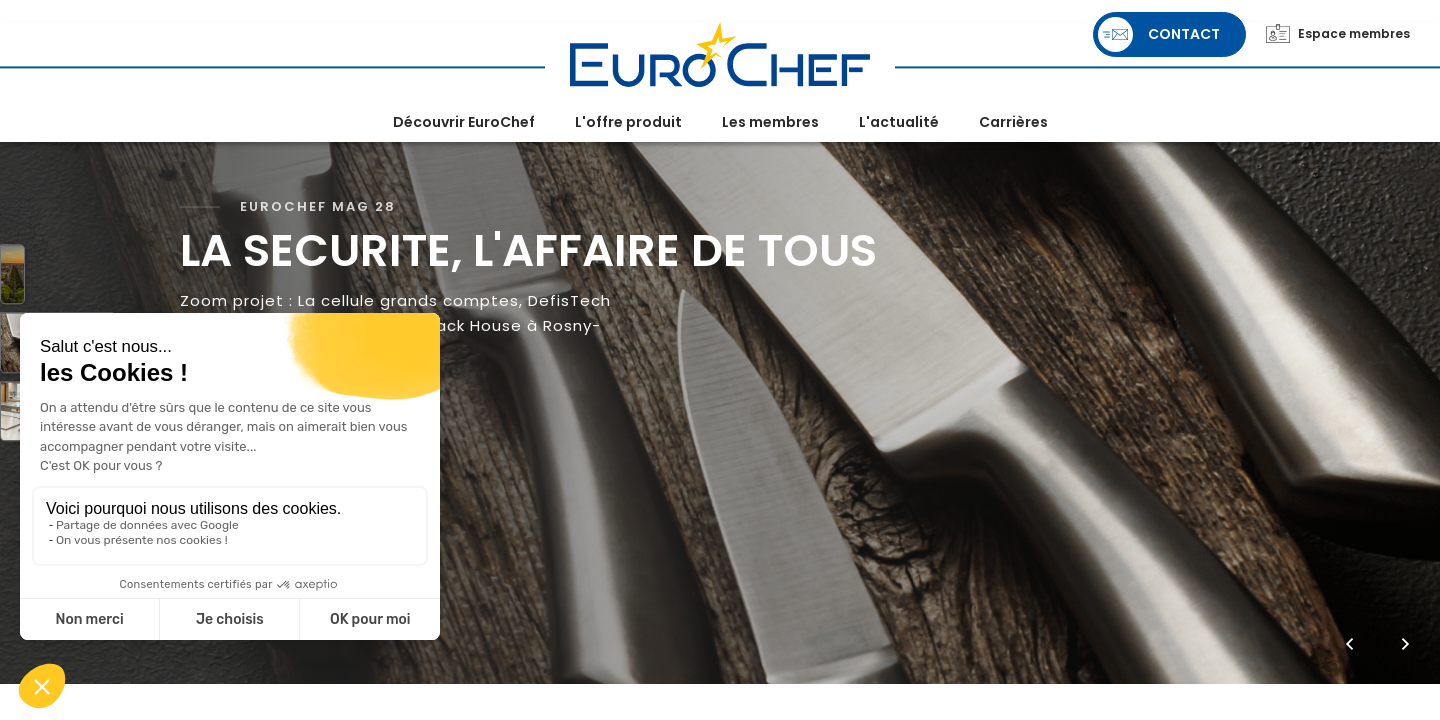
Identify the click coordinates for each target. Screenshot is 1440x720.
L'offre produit (628, 122)
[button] (1350, 644)
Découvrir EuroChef (464, 122)
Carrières (1013, 122)
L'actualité (899, 122)
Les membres (770, 122)
